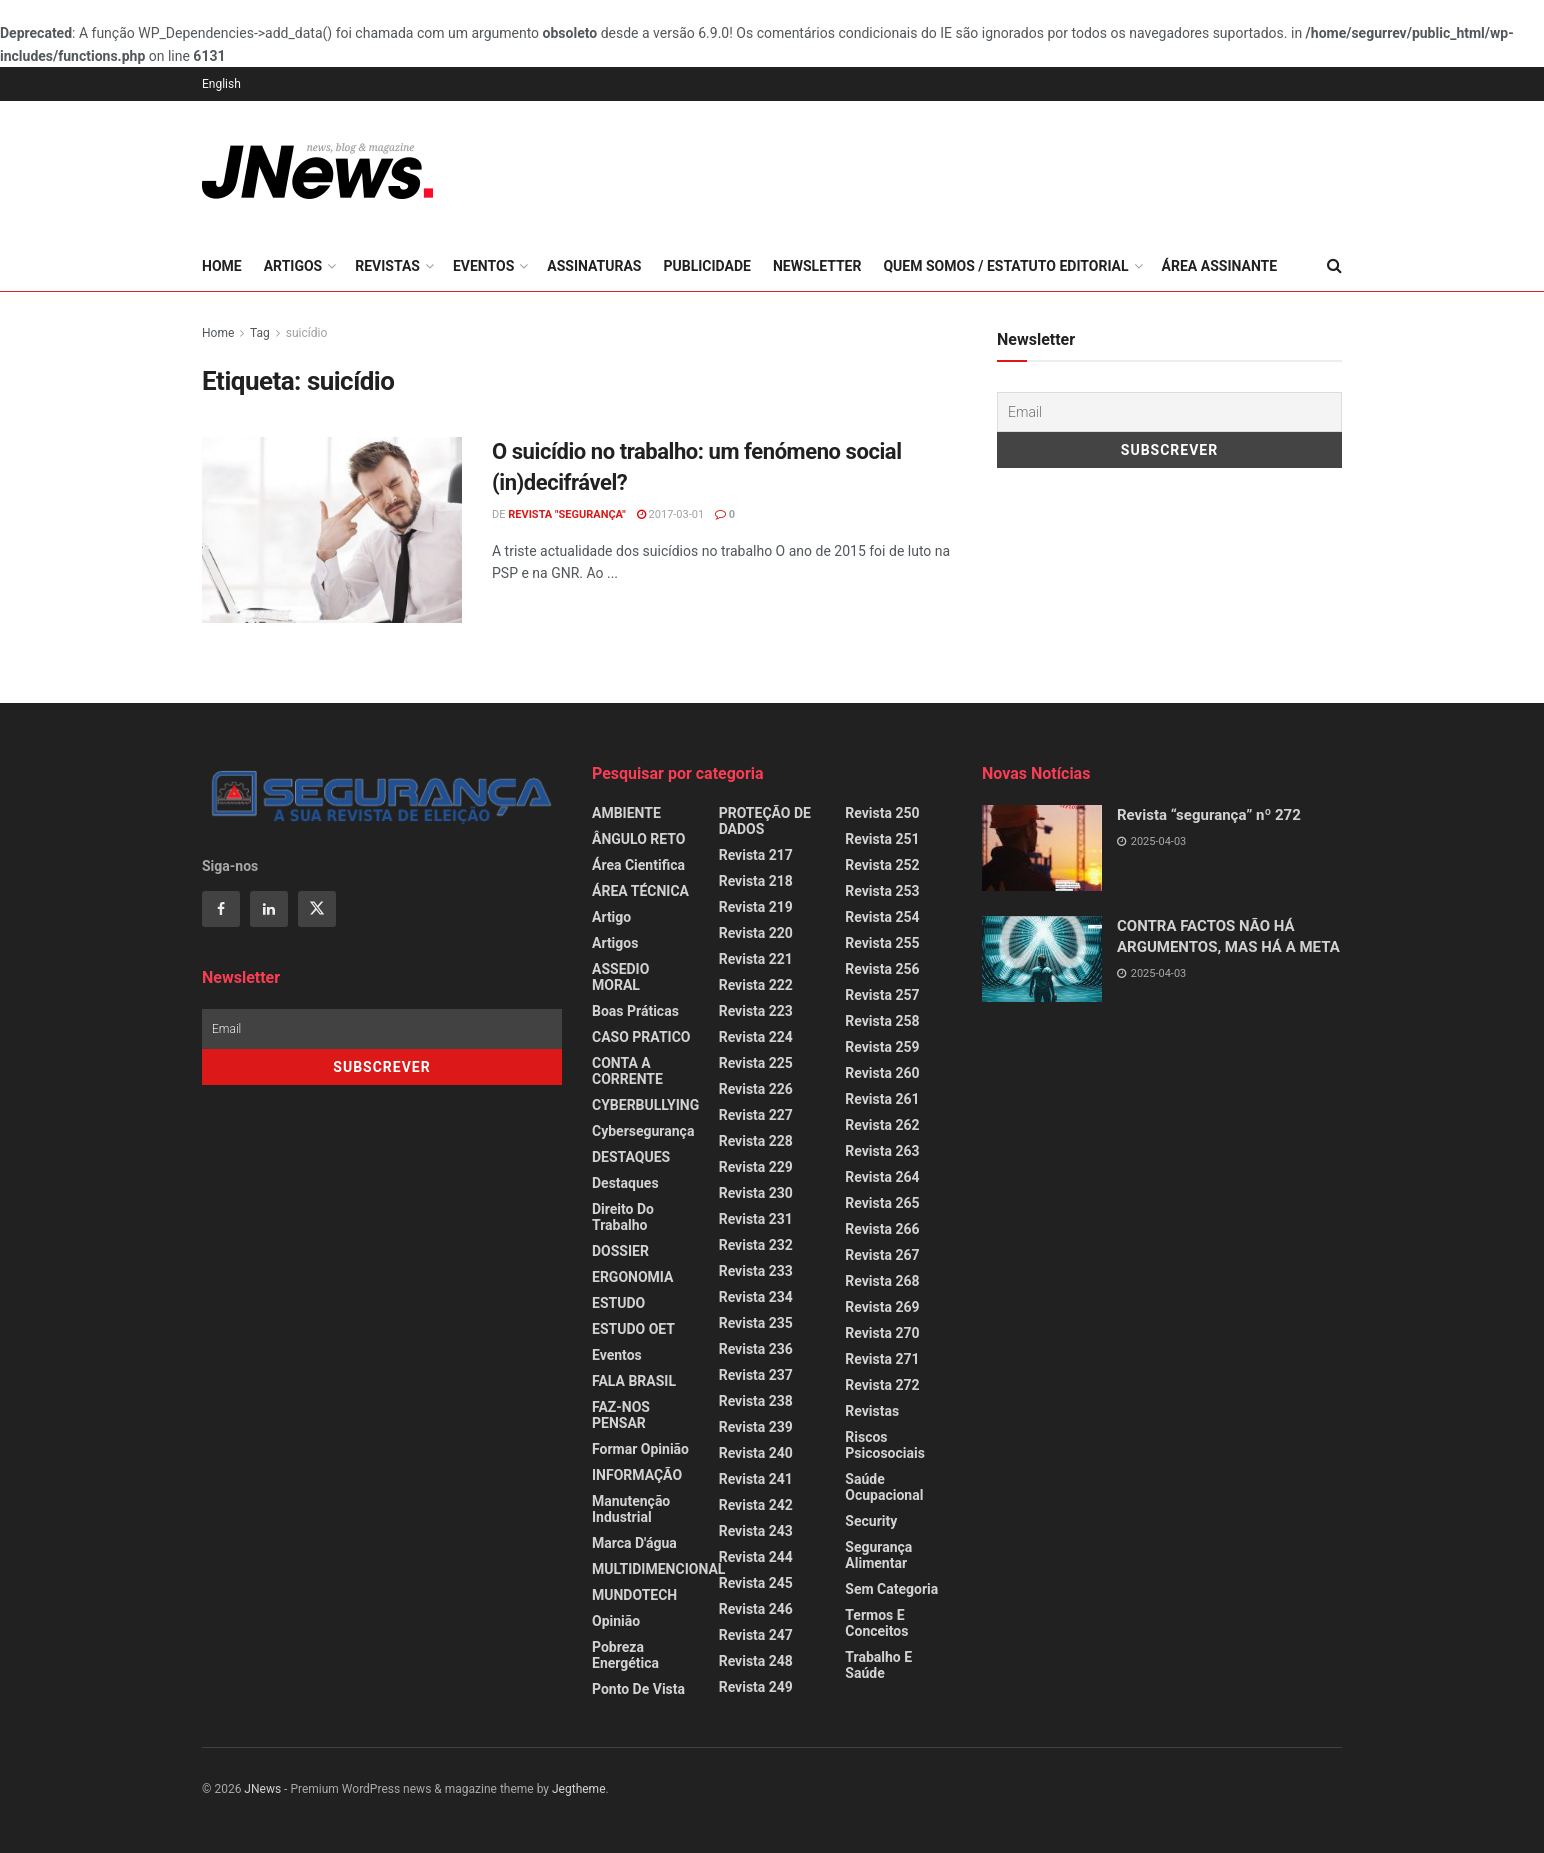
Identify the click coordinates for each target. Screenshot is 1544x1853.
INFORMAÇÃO (637, 1475)
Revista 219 (756, 907)
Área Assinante (1220, 266)
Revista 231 (756, 1219)
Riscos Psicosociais (885, 1445)
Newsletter (817, 266)
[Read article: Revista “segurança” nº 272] (1042, 848)
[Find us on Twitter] (317, 909)
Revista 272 (882, 1385)
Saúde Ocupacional (884, 1487)
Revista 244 (756, 1557)
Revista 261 (882, 1099)
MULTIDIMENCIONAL (658, 1569)
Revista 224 (756, 1037)
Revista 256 (882, 969)
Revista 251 (882, 839)
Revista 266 (882, 1229)
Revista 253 (882, 891)
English (221, 84)
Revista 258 (882, 1021)
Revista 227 (756, 1115)
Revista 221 (756, 959)
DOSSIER (620, 1251)
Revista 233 (756, 1271)
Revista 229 (756, 1167)
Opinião (616, 1621)
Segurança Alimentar (878, 1555)
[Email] (1169, 412)
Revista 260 (882, 1073)
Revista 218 (756, 881)
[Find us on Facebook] (221, 909)
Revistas (387, 266)
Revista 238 (756, 1401)
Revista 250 (882, 813)
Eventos (483, 266)
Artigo (611, 917)
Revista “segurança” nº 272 (1209, 815)
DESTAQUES (631, 1157)
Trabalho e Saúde (878, 1665)
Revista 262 (882, 1125)
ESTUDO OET (633, 1329)
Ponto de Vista (638, 1689)
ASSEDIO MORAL (620, 977)
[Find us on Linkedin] (269, 909)
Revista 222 (756, 985)
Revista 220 (756, 933)
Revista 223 (756, 1011)
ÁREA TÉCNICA (640, 891)
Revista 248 (756, 1661)
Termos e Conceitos (876, 1623)
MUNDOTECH (634, 1595)
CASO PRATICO (641, 1037)
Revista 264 (882, 1177)
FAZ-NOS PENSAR (621, 1415)
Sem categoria (891, 1589)
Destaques (625, 1183)
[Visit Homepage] (317, 171)
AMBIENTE (626, 813)
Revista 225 (756, 1063)
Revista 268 (882, 1281)
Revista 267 (882, 1255)
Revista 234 (756, 1297)
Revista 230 (756, 1193)
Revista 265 (882, 1203)
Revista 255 (882, 943)
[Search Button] (1334, 266)
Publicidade (706, 266)
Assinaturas (594, 266)
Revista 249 (756, 1687)
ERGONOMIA (632, 1277)
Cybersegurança (643, 1131)
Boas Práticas (635, 1011)
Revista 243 (756, 1531)
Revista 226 (756, 1089)
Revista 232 (756, 1245)
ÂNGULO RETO (638, 839)
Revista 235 (756, 1323)
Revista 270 (882, 1333)
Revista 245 (756, 1583)
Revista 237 (756, 1375)
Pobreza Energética (625, 1655)
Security (871, 1521)
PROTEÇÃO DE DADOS (765, 821)
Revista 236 (756, 1349)
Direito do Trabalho (623, 1217)
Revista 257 (882, 995)
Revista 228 (756, 1141)
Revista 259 (882, 1047)
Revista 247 (756, 1635)
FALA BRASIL (634, 1381)
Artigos (293, 266)
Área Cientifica (638, 865)
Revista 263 (882, 1151)
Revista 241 (756, 1479)
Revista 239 (756, 1427)
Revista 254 (882, 917)
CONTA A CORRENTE (627, 1071)
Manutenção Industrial (631, 1509)
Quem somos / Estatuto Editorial (1005, 266)
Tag (260, 333)
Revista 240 (756, 1453)
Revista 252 (882, 865)
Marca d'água (634, 1543)
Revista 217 (756, 855)
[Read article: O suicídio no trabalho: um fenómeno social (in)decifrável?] (332, 530)
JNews (262, 1789)
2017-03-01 (670, 514)
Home (222, 266)
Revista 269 (882, 1307)
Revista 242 (756, 1505)
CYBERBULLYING (645, 1105)
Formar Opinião (640, 1449)
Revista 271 (882, 1359)
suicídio (307, 333)
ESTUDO (618, 1303)
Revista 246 (756, 1609)
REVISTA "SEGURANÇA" (567, 514)
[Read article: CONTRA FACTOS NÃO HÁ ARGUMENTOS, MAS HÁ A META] (1042, 959)
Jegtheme (579, 1789)
